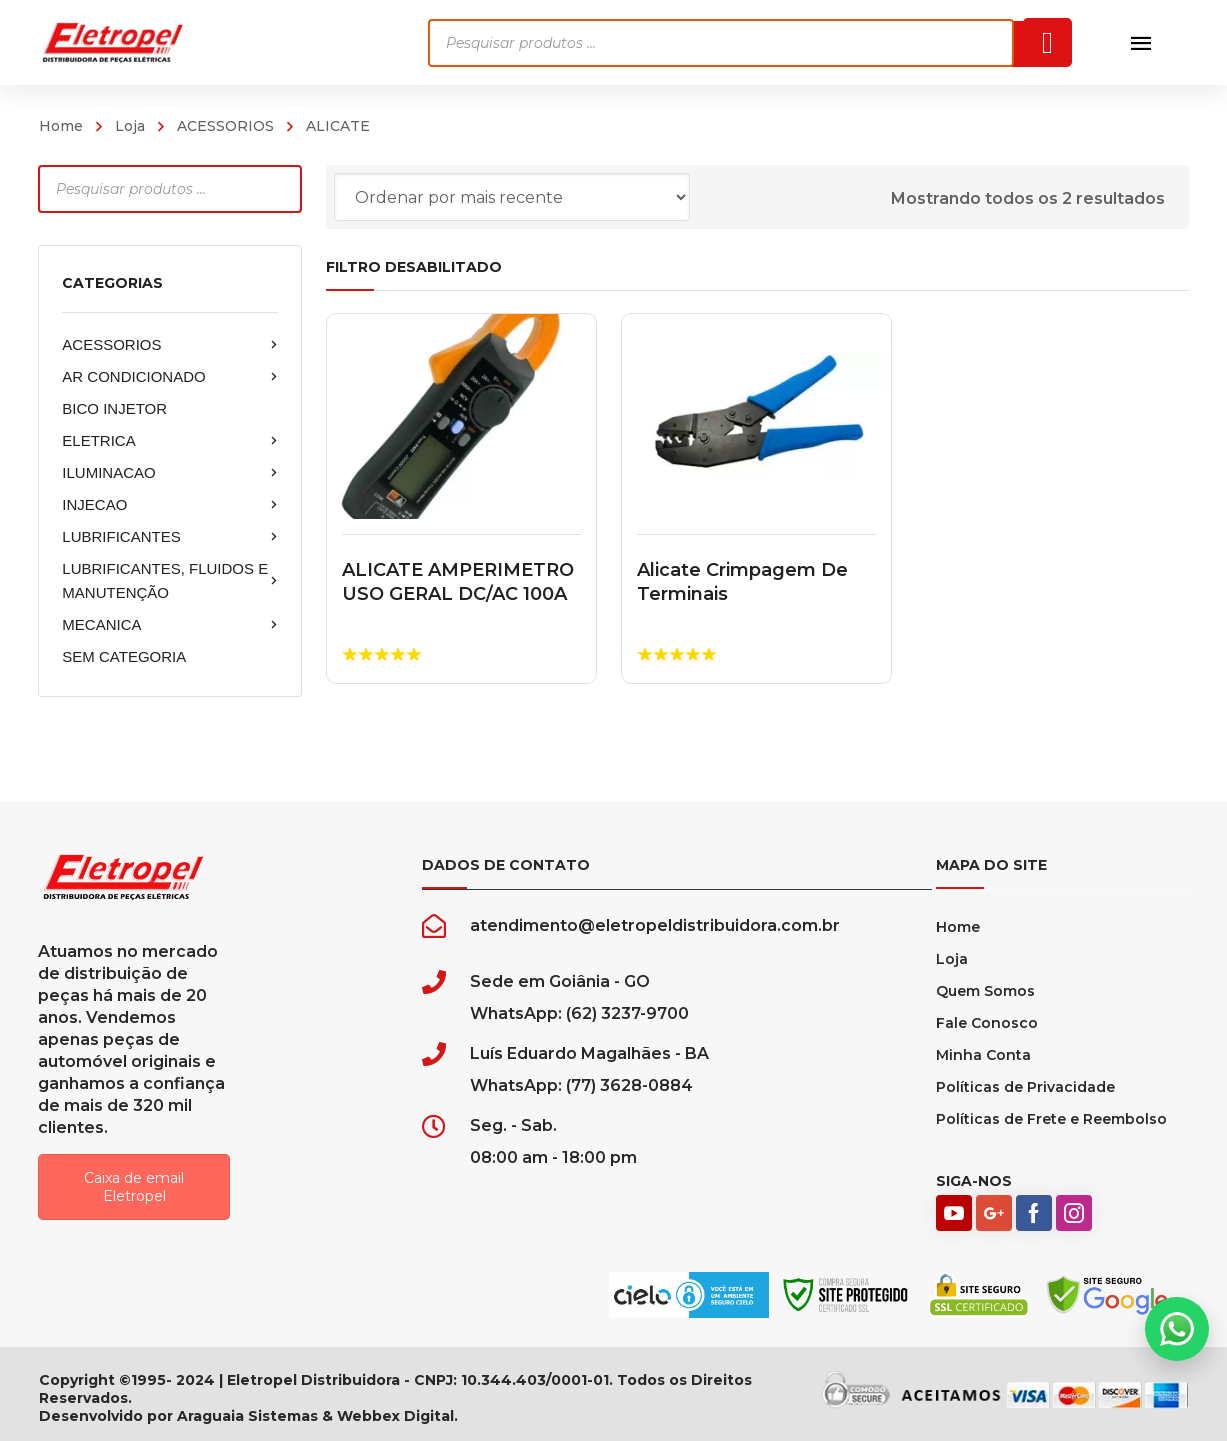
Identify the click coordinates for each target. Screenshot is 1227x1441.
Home (61, 126)
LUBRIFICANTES (170, 537)
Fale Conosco (987, 1023)
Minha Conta (983, 1055)
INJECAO (170, 505)
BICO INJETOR (114, 408)
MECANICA (170, 625)
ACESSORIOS (225, 126)
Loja (130, 126)
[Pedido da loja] (512, 197)
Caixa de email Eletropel (134, 1187)
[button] (1177, 1329)
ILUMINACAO (170, 473)
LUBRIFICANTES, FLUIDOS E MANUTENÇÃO (170, 580)
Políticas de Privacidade (1025, 1087)
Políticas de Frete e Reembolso (1051, 1119)
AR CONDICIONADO (170, 377)
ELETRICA (170, 441)
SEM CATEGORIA (124, 656)
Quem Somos (985, 991)
